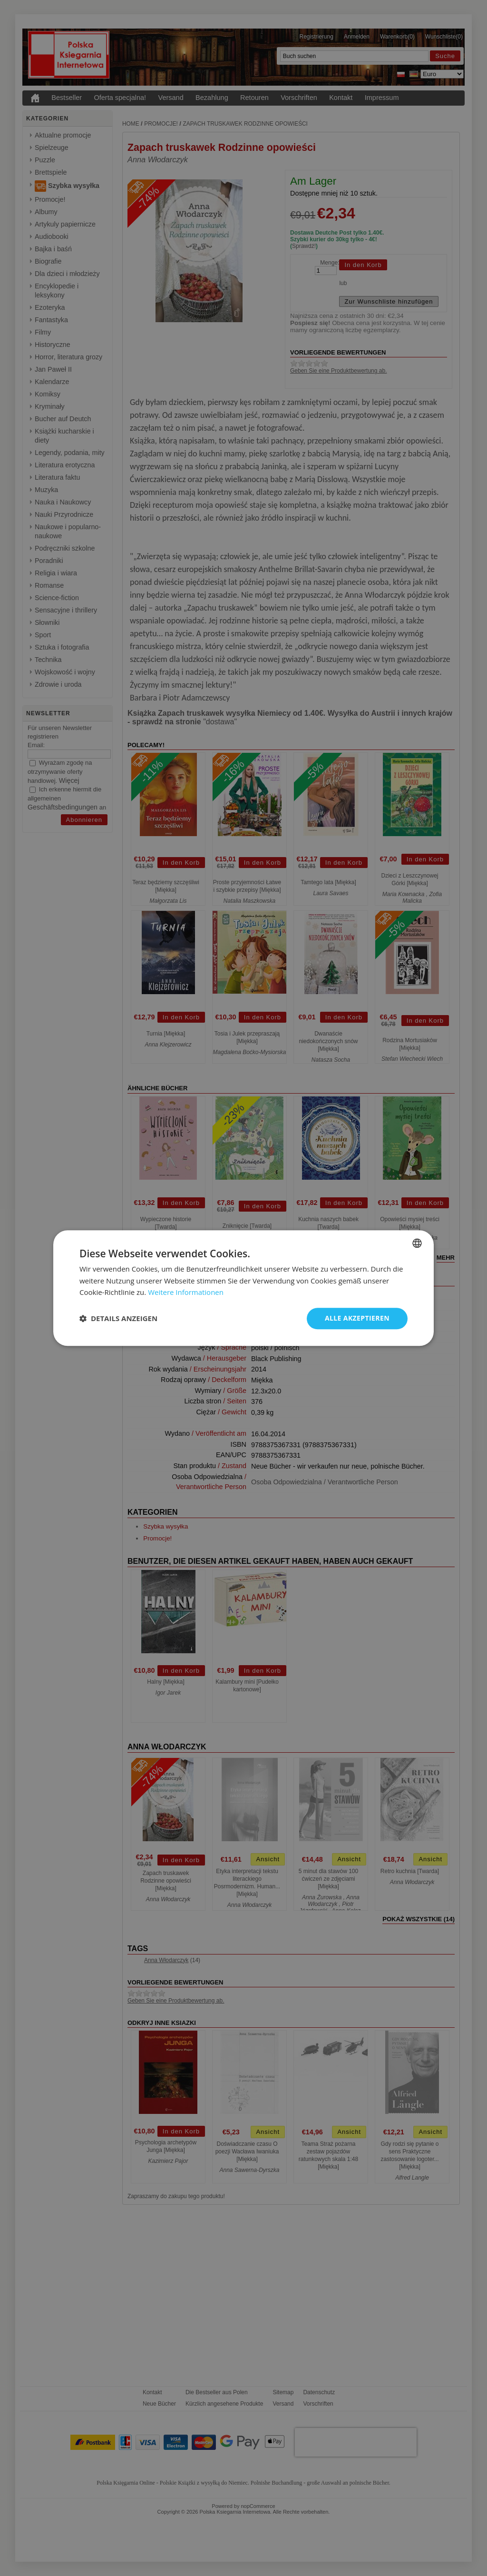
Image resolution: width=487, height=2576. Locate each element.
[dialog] (243, 1288)
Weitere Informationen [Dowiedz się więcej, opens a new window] (186, 1292)
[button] (118, 1318)
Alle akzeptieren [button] (357, 1318)
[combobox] (417, 1243)
